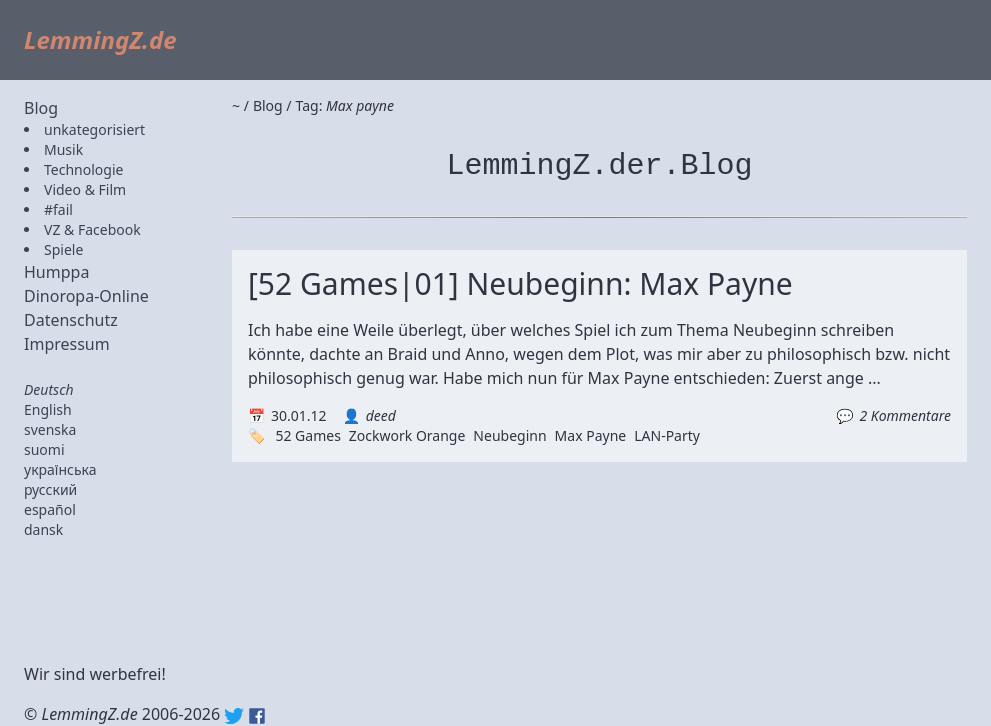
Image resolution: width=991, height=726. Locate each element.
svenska (50, 429)
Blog (41, 108)
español (50, 509)
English (48, 409)
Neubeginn (509, 435)
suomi (44, 449)
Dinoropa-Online (86, 296)
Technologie (83, 169)
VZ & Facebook (92, 229)
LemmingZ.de (100, 39)
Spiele (63, 249)
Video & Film (85, 189)
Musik (63, 149)
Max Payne (591, 435)
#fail (58, 209)
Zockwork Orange (407, 435)
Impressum (67, 344)
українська (60, 469)
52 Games (307, 435)
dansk (43, 529)
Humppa (56, 272)
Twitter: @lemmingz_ (234, 716)
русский (50, 489)
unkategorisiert (94, 129)
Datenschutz (71, 320)
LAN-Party (667, 435)
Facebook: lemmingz (257, 716)
